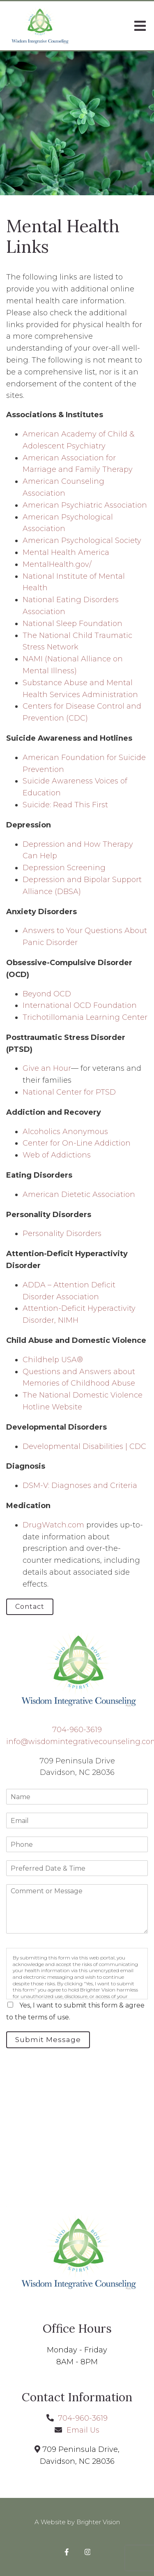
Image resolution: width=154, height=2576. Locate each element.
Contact (29, 1606)
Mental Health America (66, 552)
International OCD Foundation (80, 1005)
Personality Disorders (62, 1233)
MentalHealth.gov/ (57, 564)
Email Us (83, 2430)
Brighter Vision (98, 2522)
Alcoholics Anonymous (65, 1131)
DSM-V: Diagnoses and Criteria (80, 1485)
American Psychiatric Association (85, 505)
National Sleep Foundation (72, 623)
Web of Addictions (57, 1155)
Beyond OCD (47, 993)
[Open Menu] (140, 25)
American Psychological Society (82, 540)
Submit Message (48, 2039)
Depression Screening (64, 867)
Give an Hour (47, 1068)
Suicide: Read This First (65, 804)
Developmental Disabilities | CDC (84, 1446)
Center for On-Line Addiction (77, 1143)
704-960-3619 (77, 1729)
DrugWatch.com (53, 1524)
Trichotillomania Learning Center (85, 1017)
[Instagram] (87, 2552)
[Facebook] (67, 2552)
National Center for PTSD (70, 1092)
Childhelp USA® (53, 1359)
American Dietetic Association (79, 1194)
